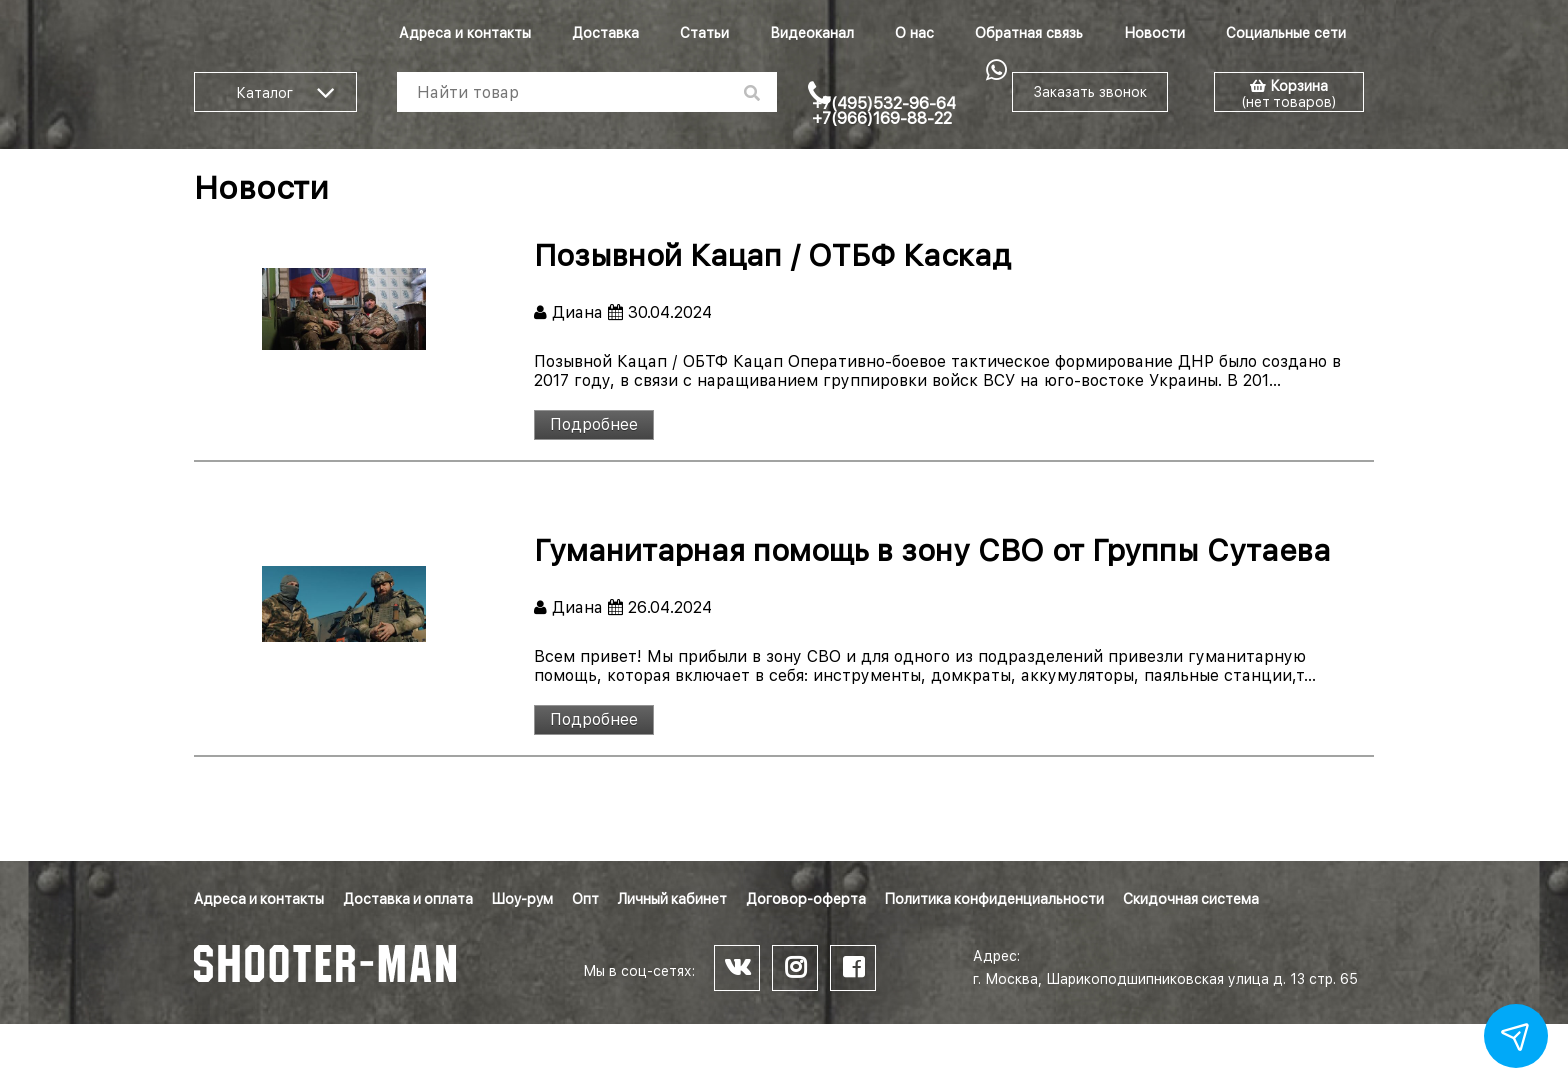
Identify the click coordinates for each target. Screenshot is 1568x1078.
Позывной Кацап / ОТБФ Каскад (772, 255)
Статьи (704, 33)
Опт (585, 899)
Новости (1154, 33)
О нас (914, 33)
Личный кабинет (672, 899)
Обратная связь (1029, 33)
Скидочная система (1191, 899)
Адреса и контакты (465, 33)
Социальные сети (1286, 33)
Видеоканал (812, 33)
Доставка (605, 33)
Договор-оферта (806, 899)
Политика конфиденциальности (994, 899)
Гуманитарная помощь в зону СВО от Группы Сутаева (932, 550)
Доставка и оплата (408, 899)
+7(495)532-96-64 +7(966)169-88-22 (884, 111)
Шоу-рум (522, 899)
